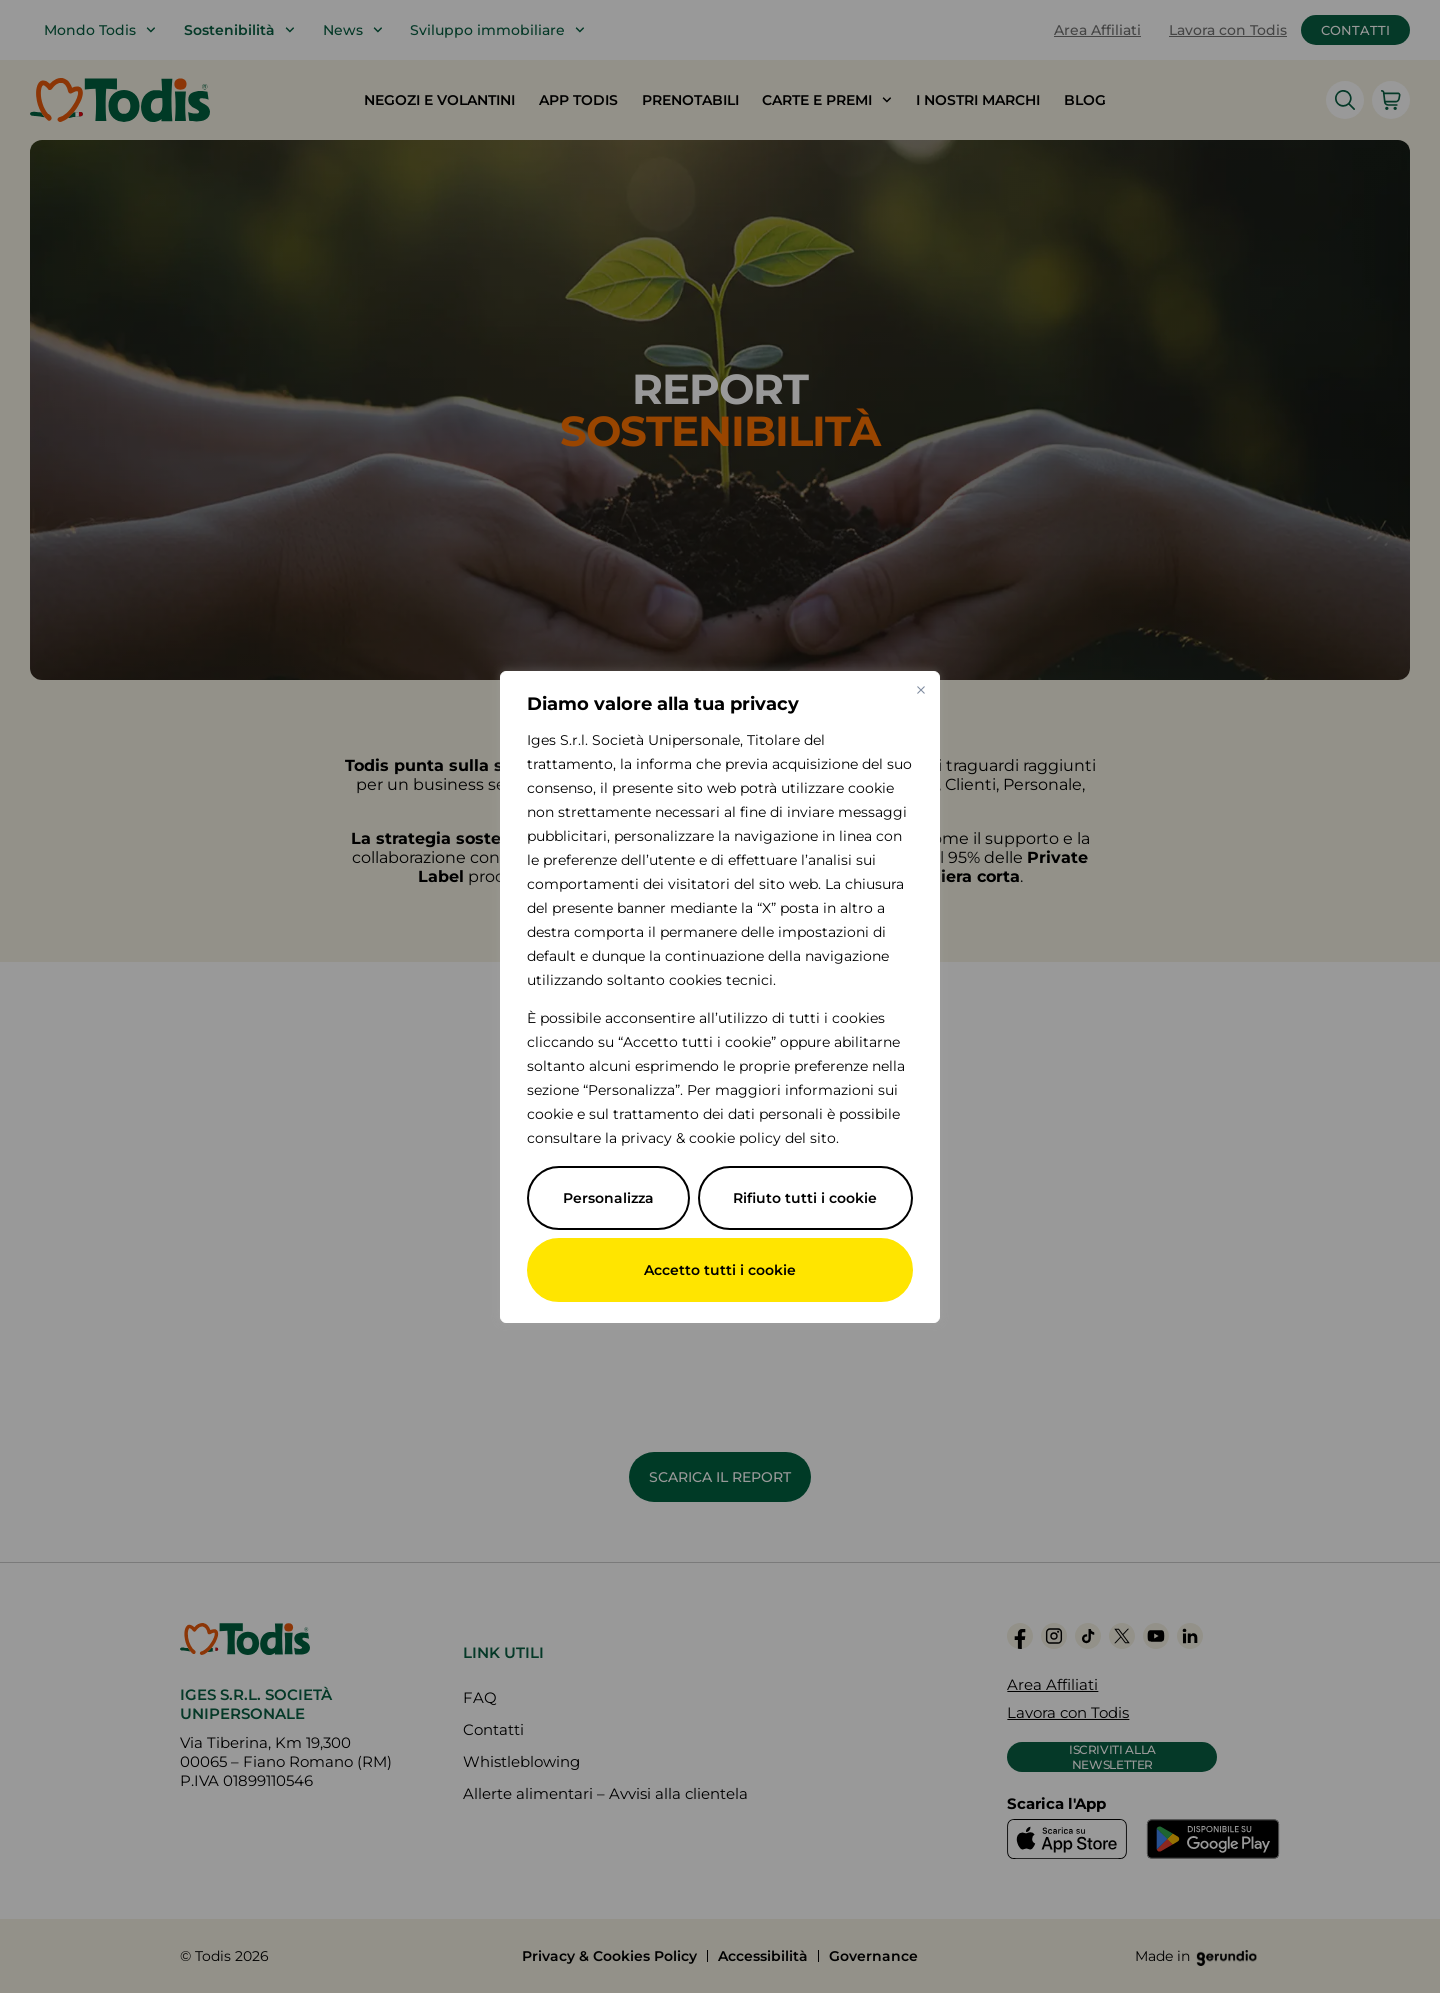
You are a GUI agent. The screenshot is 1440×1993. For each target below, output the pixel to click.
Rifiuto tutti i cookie (805, 1198)
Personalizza (608, 1198)
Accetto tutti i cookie (720, 1270)
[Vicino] (921, 690)
